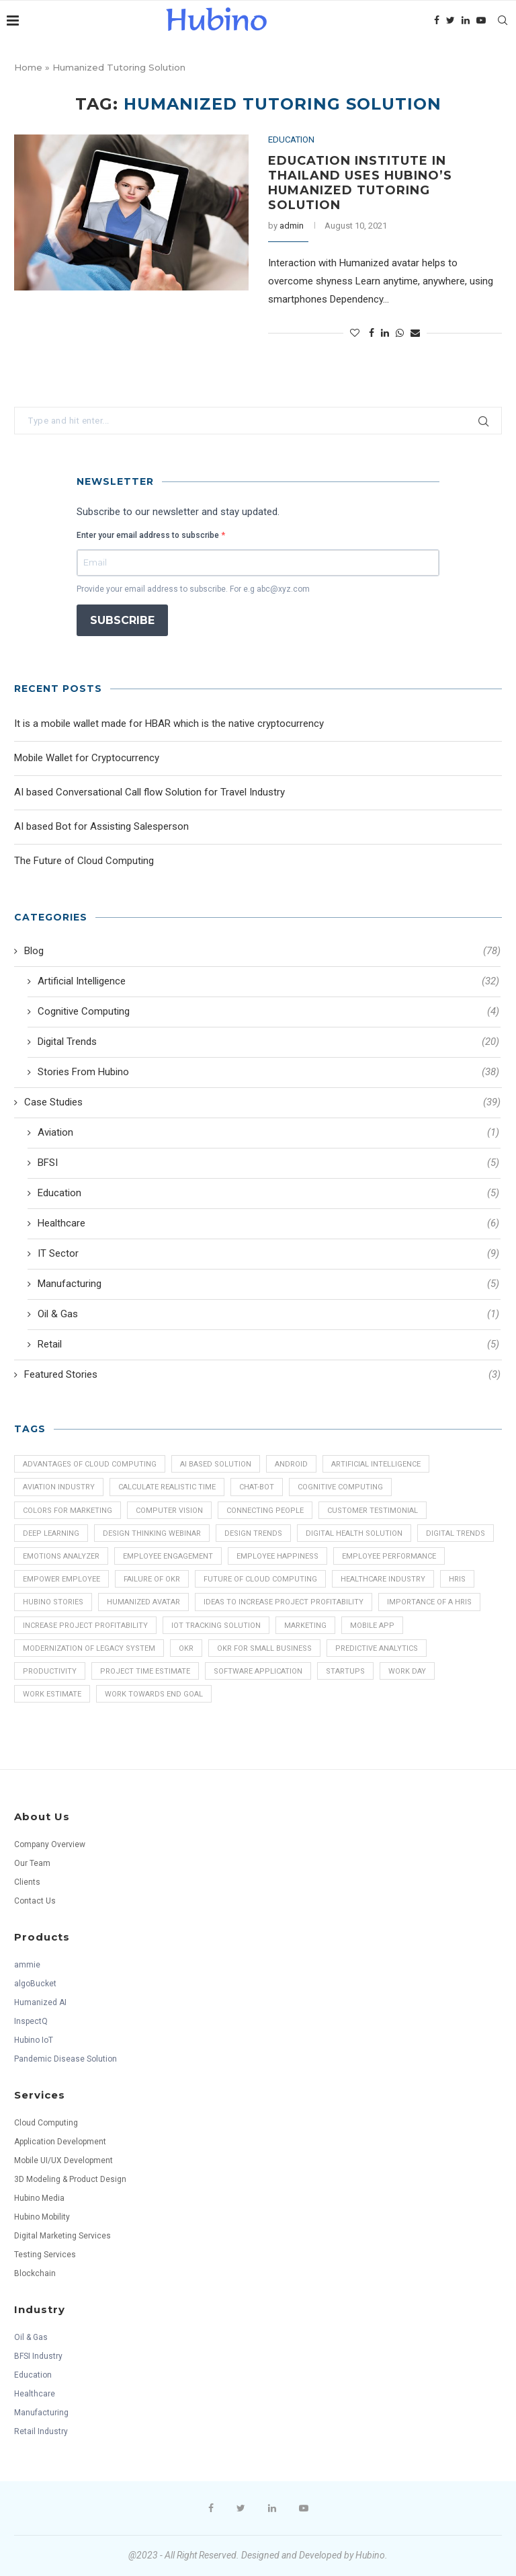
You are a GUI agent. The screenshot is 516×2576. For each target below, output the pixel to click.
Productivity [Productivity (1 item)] (50, 1671)
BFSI (268, 1163)
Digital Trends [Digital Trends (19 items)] (455, 1533)
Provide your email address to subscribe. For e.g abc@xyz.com (193, 589)
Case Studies (262, 1102)
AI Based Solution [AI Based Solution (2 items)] (215, 1464)
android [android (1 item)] (291, 1464)
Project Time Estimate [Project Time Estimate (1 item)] (145, 1671)
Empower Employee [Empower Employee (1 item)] (61, 1579)
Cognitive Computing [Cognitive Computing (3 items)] (340, 1487)
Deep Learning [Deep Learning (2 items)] (51, 1533)
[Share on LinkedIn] (385, 332)
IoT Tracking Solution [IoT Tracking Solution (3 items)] (216, 1625)
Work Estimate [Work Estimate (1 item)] (52, 1694)
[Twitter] (450, 20)
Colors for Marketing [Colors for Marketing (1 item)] (67, 1510)
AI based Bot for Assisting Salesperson (101, 826)
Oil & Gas (268, 1314)
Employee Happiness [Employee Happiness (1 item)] (277, 1556)
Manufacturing (268, 1284)
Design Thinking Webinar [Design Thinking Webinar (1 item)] (152, 1533)
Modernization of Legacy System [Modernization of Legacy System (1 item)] (89, 1648)
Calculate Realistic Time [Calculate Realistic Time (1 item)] (167, 1487)
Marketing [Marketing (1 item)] (305, 1625)
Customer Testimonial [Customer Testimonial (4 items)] (372, 1510)
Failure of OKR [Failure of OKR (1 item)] (152, 1579)
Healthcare (268, 1223)
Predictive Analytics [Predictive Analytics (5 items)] (376, 1648)
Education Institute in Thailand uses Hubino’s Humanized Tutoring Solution (360, 182)
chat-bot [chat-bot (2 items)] (256, 1487)
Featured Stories (262, 1375)
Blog (262, 951)
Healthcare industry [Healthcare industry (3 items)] (383, 1579)
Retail (268, 1344)
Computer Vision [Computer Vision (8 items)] (169, 1510)
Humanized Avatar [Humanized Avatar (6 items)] (143, 1602)
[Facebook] (436, 20)
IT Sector (268, 1254)
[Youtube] (481, 20)
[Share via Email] (415, 332)
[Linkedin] (466, 20)
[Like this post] (354, 332)
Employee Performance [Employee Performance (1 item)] (389, 1556)
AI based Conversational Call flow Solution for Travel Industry (149, 792)
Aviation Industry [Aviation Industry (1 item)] (59, 1487)
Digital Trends (268, 1042)
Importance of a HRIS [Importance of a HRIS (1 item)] (429, 1602)
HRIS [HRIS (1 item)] (457, 1579)
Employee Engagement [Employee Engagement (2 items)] (168, 1556)
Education (291, 139)
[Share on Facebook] (371, 332)
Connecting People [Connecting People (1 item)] (265, 1510)
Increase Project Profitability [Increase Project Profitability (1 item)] (85, 1625)
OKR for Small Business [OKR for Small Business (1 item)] (264, 1648)
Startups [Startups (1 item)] (345, 1671)
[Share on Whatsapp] (400, 332)
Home (28, 67)
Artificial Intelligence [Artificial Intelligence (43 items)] (376, 1464)
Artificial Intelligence (268, 981)
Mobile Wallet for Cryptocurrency (86, 758)
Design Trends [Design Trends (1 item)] (253, 1533)
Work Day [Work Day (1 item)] (407, 1671)
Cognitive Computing (268, 1012)
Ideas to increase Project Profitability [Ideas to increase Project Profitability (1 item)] (283, 1602)
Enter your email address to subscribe (149, 535)
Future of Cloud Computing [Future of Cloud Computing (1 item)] (260, 1579)
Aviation (268, 1133)
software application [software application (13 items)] (258, 1671)
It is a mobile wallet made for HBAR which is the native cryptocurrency (169, 723)
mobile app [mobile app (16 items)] (372, 1625)
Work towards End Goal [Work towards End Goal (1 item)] (154, 1694)
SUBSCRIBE (122, 620)
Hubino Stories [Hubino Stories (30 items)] (53, 1602)
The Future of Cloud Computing (84, 861)
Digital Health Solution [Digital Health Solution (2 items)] (354, 1533)
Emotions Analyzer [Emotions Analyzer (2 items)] (61, 1556)
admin (292, 226)
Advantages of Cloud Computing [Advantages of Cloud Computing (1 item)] (90, 1464)
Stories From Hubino (268, 1072)
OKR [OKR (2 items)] (186, 1648)
